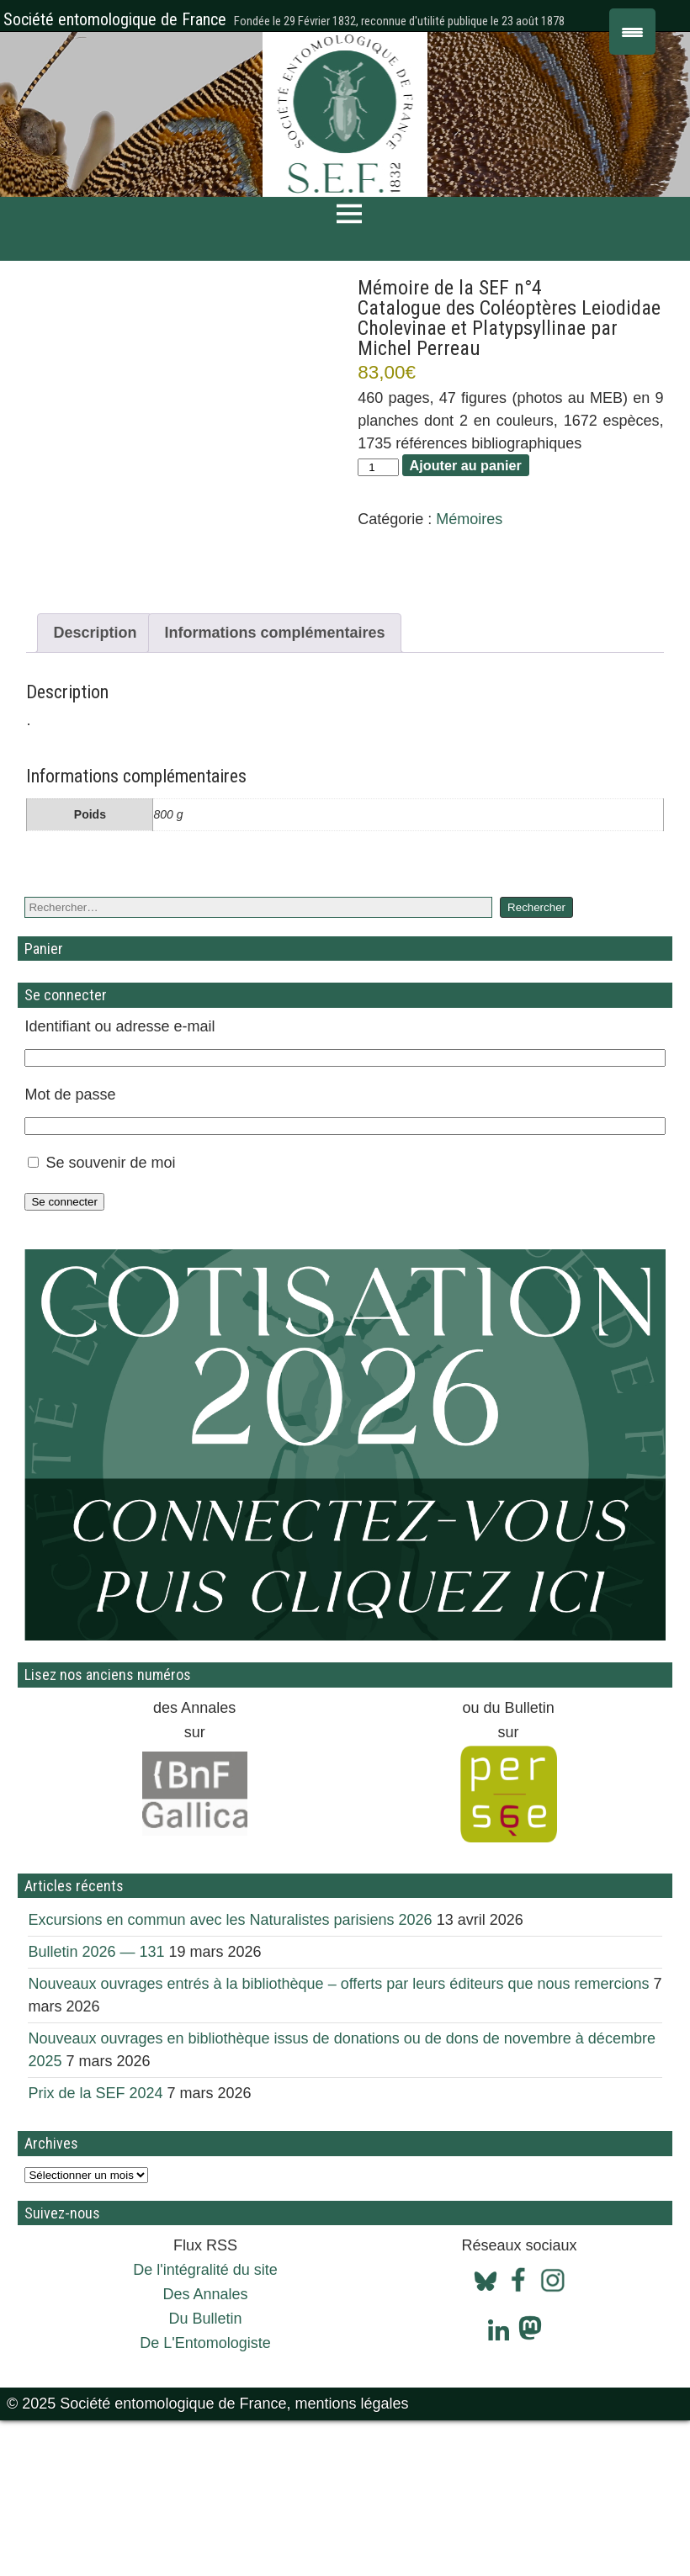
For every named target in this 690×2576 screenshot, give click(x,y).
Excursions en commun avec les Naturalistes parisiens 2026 (230, 2075)
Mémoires (469, 519)
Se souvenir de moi (110, 1318)
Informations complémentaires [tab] (274, 788)
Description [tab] (94, 788)
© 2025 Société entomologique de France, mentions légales (208, 2559)
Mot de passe (69, 1250)
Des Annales (205, 2449)
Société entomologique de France (114, 19)
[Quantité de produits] (378, 467)
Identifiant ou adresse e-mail (119, 1182)
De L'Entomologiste (205, 2498)
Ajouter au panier (466, 465)
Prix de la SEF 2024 (95, 2248)
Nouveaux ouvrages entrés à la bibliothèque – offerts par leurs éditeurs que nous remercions (338, 2139)
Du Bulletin (205, 2474)
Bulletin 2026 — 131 (96, 2107)
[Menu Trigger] (632, 31)
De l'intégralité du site (205, 2425)
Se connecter (64, 1357)
